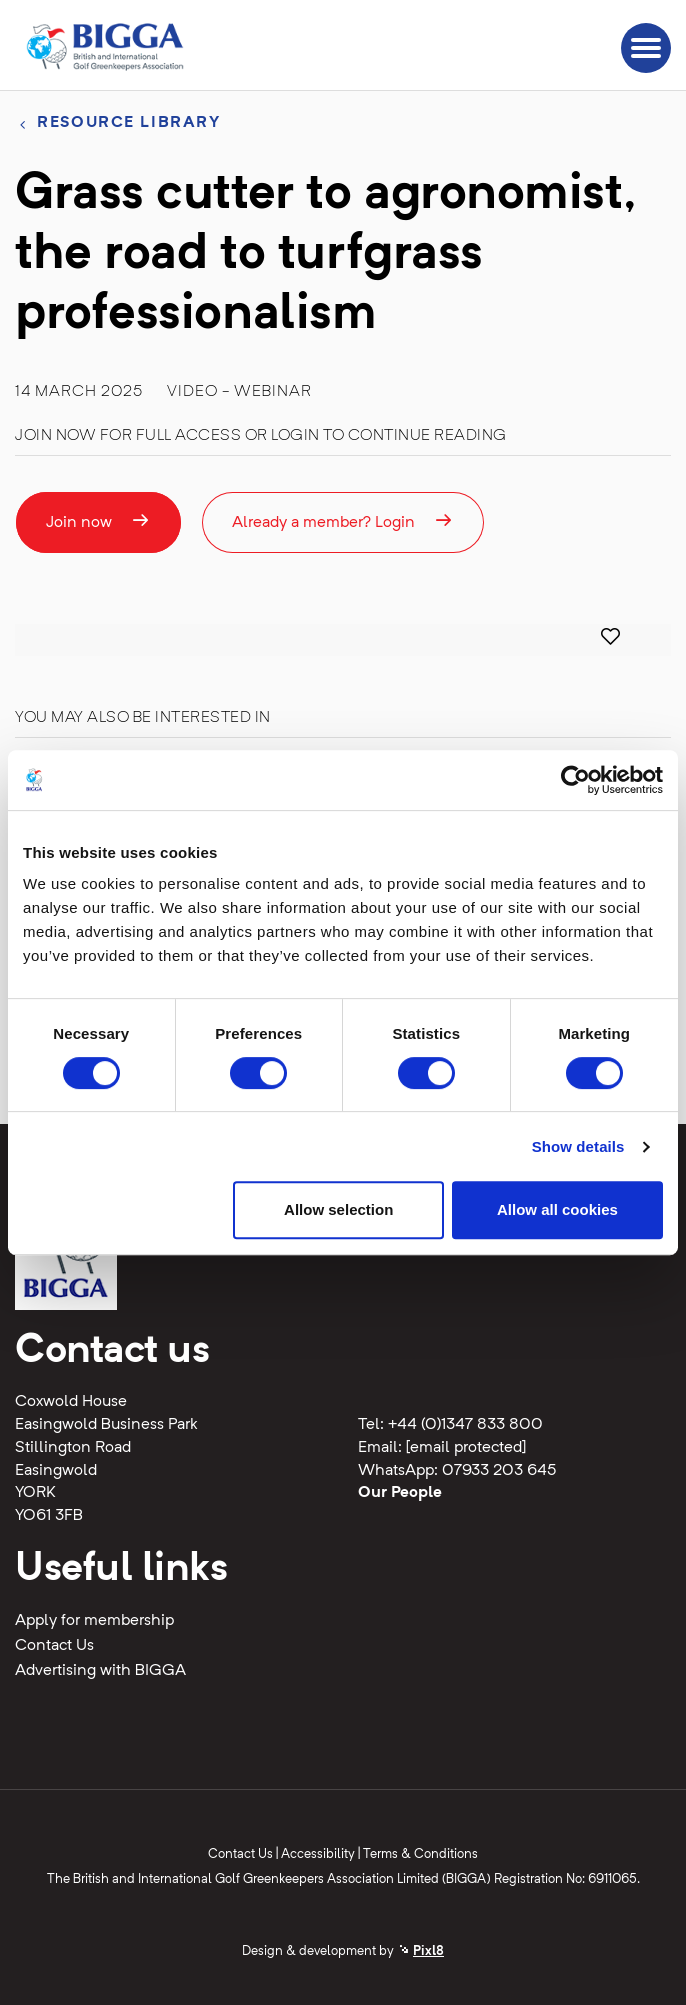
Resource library (128, 123)
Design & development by (343, 1951)
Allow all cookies (557, 1209)
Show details (578, 1146)
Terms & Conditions (420, 1854)
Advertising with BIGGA (100, 1671)
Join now (98, 520)
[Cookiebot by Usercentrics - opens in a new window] (575, 780)
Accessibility (318, 1854)
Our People (400, 1493)
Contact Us (54, 1646)
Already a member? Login (343, 520)
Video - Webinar (239, 392)
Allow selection (338, 1209)
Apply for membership (94, 1621)
